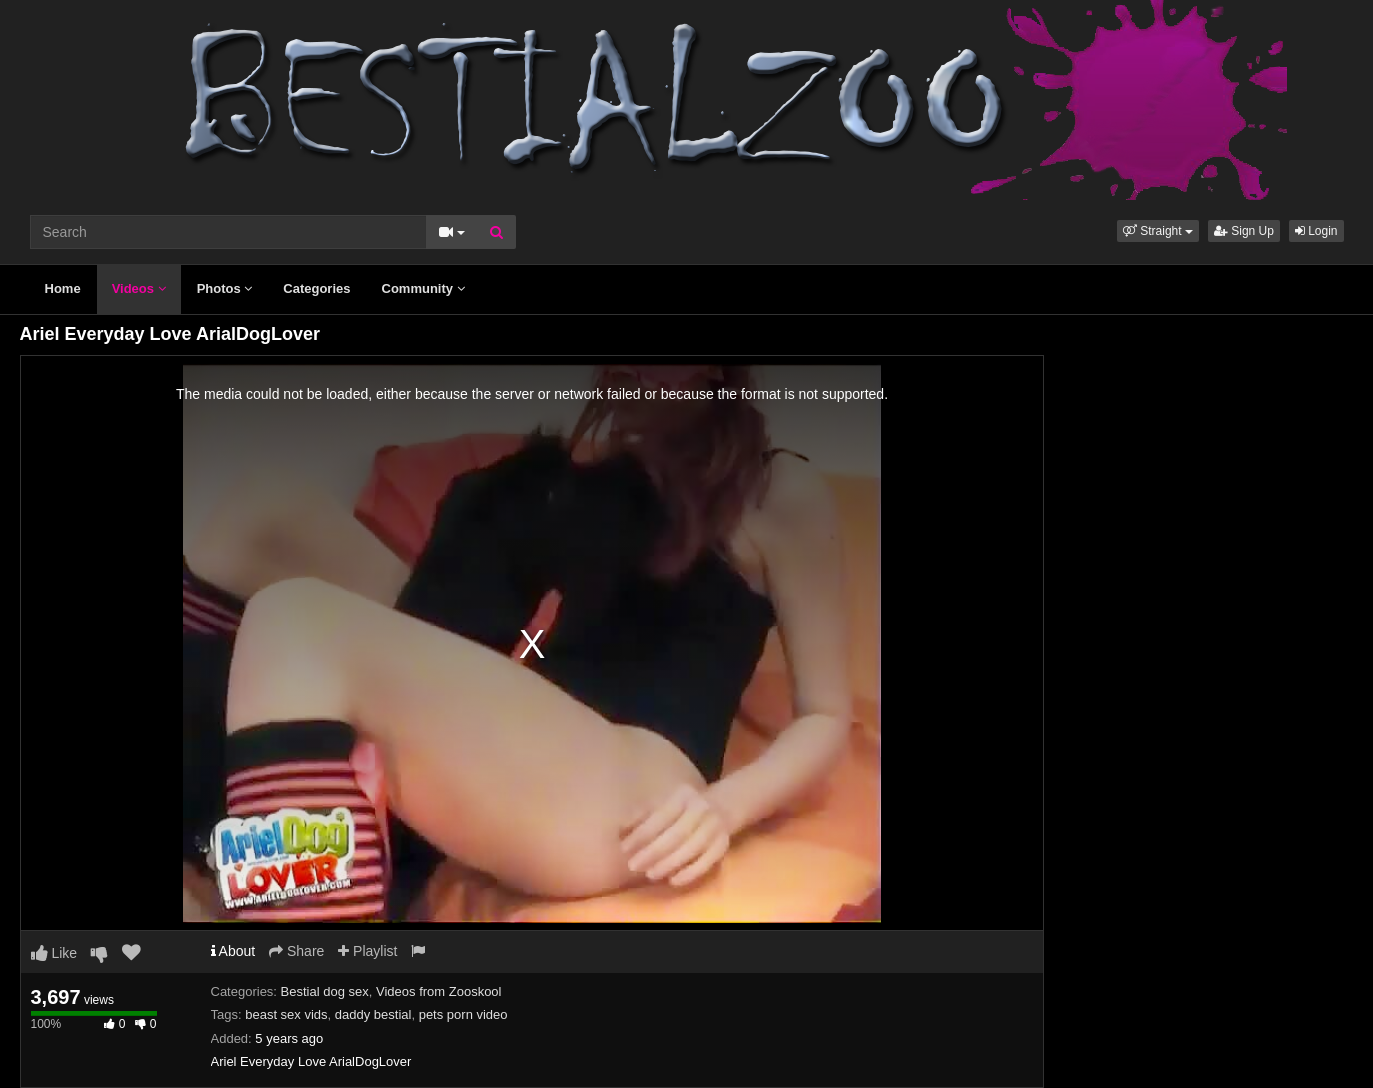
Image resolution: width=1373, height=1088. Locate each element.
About (233, 951)
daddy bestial (373, 1014)
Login (1316, 231)
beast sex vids (286, 1014)
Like (54, 953)
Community (423, 288)
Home (63, 288)
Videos (139, 288)
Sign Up (1244, 231)
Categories (316, 288)
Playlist (367, 951)
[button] (1158, 231)
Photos (225, 288)
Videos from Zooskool (439, 991)
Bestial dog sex (325, 991)
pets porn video (463, 1014)
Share (296, 951)
